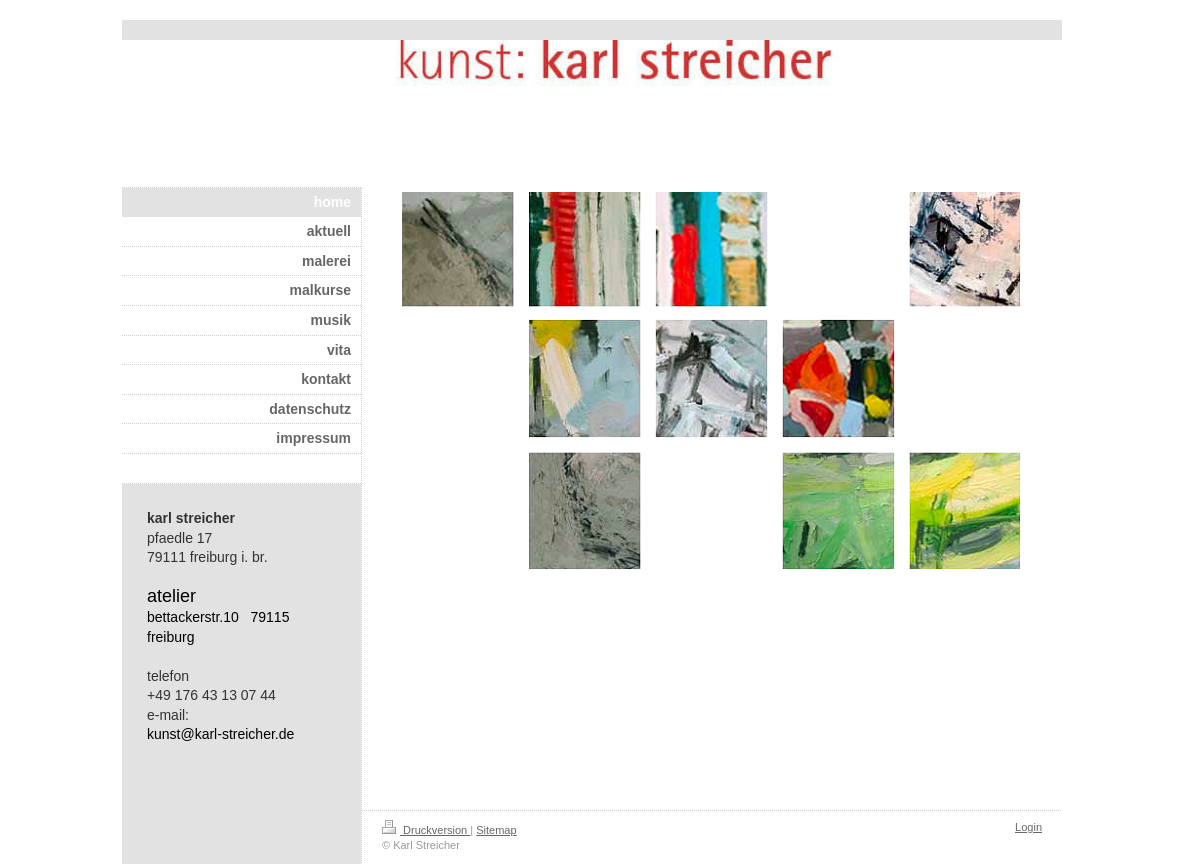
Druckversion (426, 830)
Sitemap (496, 830)
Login (1028, 827)
